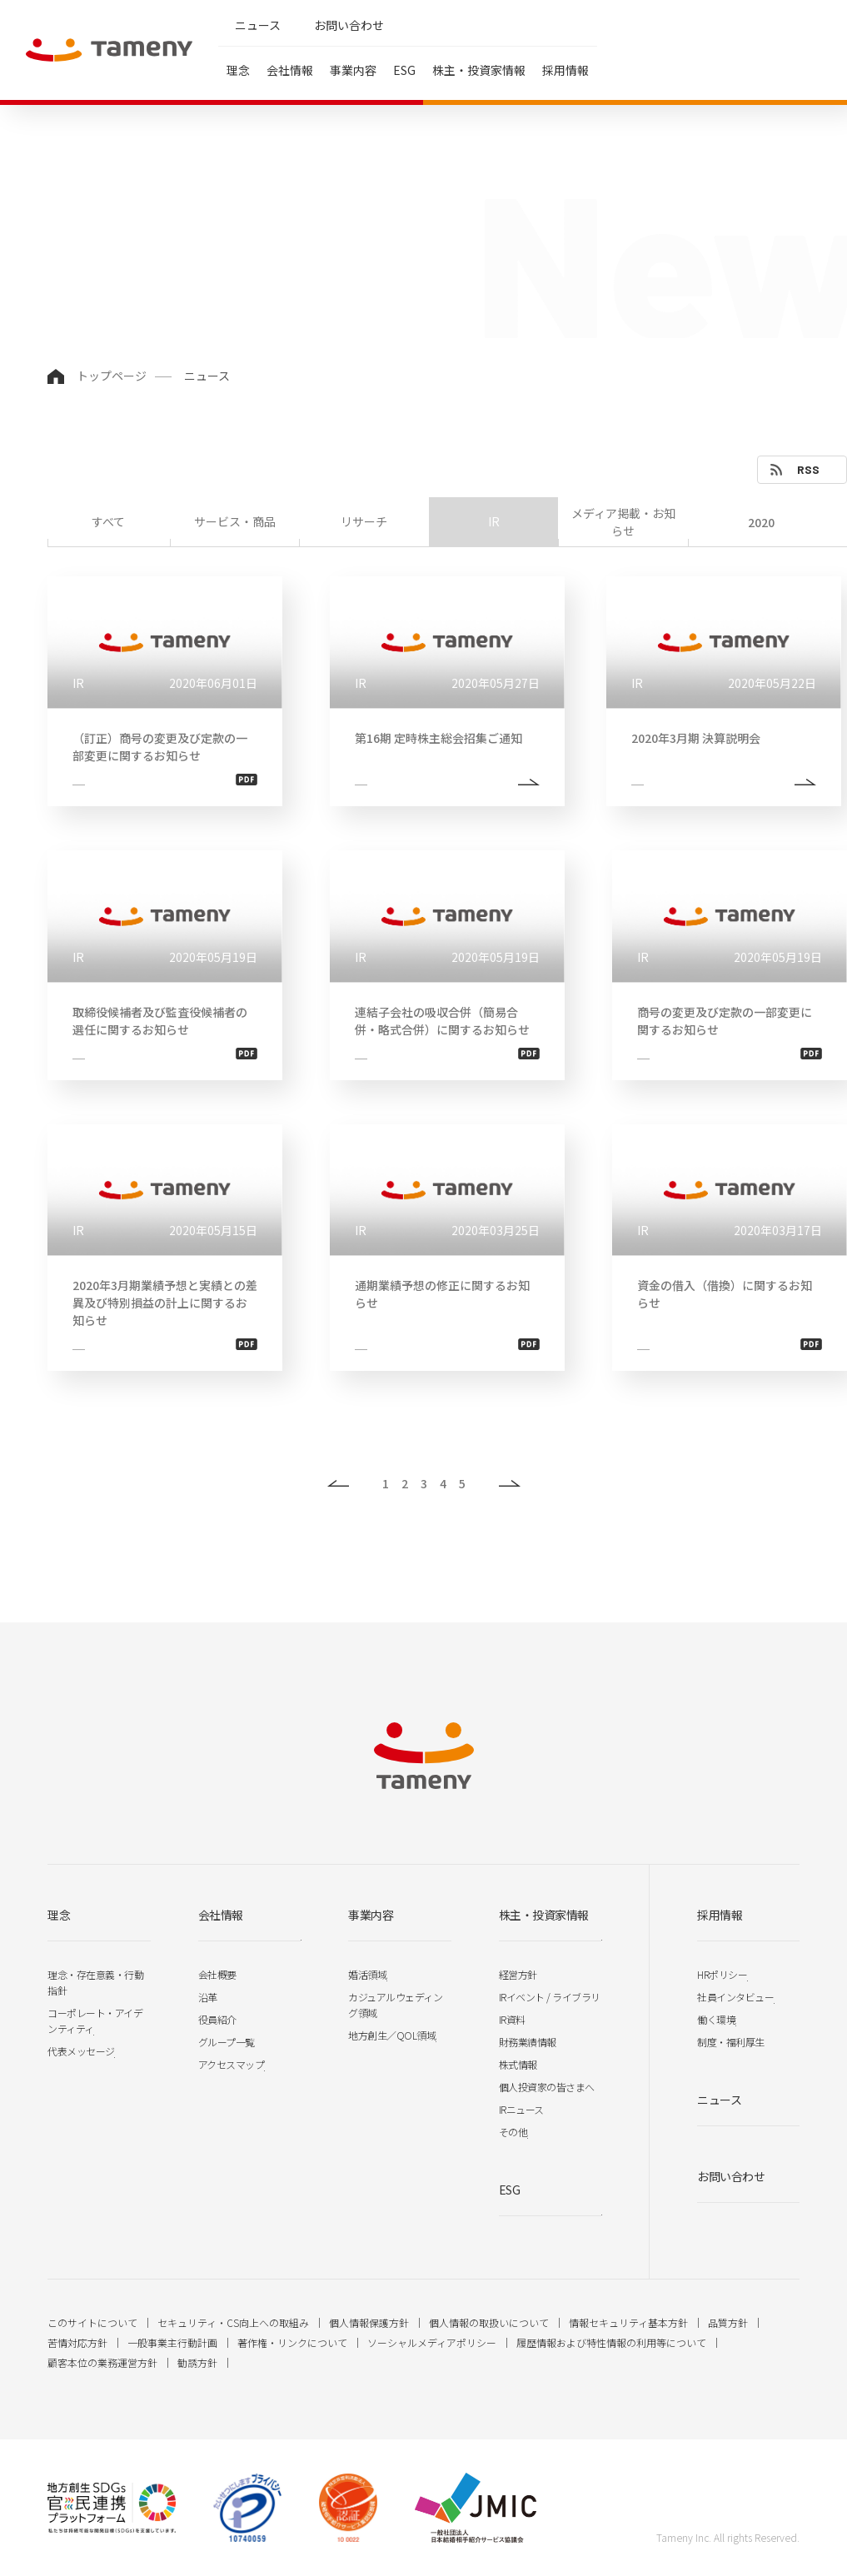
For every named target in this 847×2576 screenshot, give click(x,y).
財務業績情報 (527, 2042)
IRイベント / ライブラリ (549, 1997)
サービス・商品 (235, 521)
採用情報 (565, 70)
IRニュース (521, 2109)
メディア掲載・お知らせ (623, 522)
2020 (761, 522)
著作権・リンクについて (292, 2342)
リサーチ (364, 521)
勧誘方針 (197, 2362)
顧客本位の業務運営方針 (102, 2362)
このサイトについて (92, 2322)
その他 (513, 2132)
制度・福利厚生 (731, 2042)
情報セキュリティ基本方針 (628, 2322)
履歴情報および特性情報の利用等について (611, 2342)
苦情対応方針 (77, 2342)
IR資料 (512, 2019)
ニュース (258, 25)
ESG (404, 70)
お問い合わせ (349, 25)
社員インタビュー (735, 1997)
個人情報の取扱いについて (489, 2322)
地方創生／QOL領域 (392, 2035)
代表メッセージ (81, 2051)
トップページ (112, 375)
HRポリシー (722, 1974)
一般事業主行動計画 (172, 2342)
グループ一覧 (226, 2042)
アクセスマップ (231, 2064)
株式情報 (518, 2064)
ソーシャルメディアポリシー (431, 2342)
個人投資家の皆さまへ (547, 2087)
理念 (238, 70)
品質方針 (728, 2322)
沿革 (207, 1997)
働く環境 (716, 2019)
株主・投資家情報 (479, 70)
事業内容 (353, 70)
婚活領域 (367, 1974)
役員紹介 (217, 2019)
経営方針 (518, 1974)
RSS (808, 469)
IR (494, 521)
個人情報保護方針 (369, 2322)
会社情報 (290, 70)
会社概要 (217, 1974)
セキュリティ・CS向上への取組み (233, 2322)
